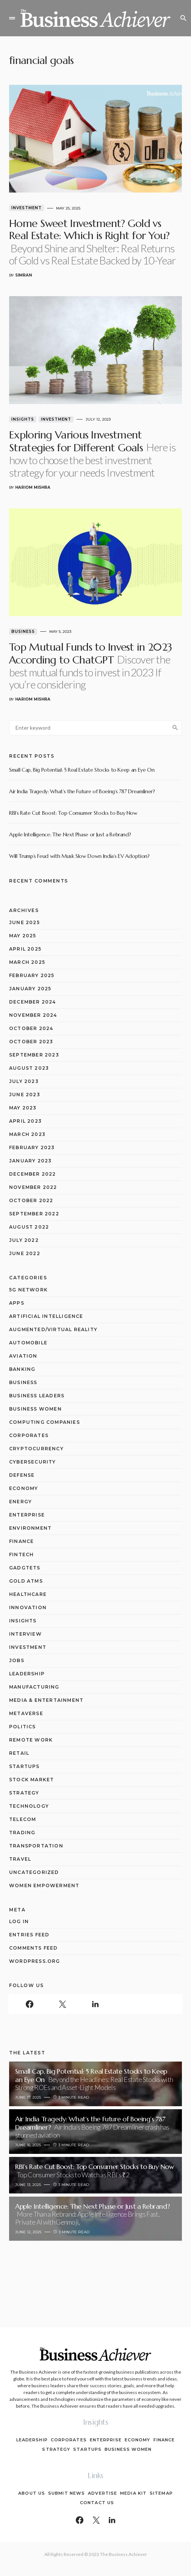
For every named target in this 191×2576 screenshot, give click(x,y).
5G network (28, 1290)
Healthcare (28, 1594)
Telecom (22, 1819)
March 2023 (27, 1134)
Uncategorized (34, 1872)
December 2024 (32, 1002)
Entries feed (29, 1934)
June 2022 (24, 1253)
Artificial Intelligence (46, 1316)
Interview (25, 1634)
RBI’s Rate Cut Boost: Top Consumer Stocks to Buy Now (73, 812)
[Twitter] (62, 2004)
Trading (22, 1832)
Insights (22, 419)
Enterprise (27, 1515)
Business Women (35, 1409)
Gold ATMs (26, 1581)
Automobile (28, 1342)
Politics (22, 1726)
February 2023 (32, 1147)
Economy (23, 1488)
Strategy (24, 1793)
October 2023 (31, 1041)
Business (23, 631)
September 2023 (34, 1055)
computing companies (44, 1422)
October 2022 (31, 1200)
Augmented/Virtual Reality (53, 1329)
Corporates (29, 1435)
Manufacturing (34, 1687)
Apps (16, 1303)
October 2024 (31, 1028)
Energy (20, 1501)
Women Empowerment (44, 1885)
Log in (19, 1921)
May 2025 (22, 935)
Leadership (27, 1673)
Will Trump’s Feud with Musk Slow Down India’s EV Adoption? (79, 856)
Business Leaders (36, 1395)
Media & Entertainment (46, 1700)
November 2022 (33, 1187)
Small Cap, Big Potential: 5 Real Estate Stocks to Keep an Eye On (82, 769)
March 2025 (27, 962)
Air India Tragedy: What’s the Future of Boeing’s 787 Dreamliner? (82, 791)
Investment (26, 207)
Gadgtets (25, 1568)
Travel (20, 1859)
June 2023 (24, 1094)
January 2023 (30, 1161)
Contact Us (97, 2502)
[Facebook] (29, 2004)
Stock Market (31, 1779)
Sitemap (161, 2493)
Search (175, 727)
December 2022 (32, 1174)
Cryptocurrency (36, 1448)
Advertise (102, 2493)
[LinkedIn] (95, 2004)
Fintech (21, 1554)
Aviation (23, 1356)
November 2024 (33, 1015)
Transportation (36, 1846)
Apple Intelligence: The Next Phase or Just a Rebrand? (70, 834)
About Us (31, 2493)
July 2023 (24, 1081)
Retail (19, 1753)
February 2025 (32, 975)
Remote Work (31, 1740)
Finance (21, 1541)
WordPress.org (34, 1961)
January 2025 (30, 988)
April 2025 (25, 949)
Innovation (28, 1607)
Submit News (66, 2493)
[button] (12, 18)
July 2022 (24, 1240)
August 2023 (29, 1068)
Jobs (16, 1660)
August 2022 (29, 1227)
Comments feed (33, 1948)
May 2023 (23, 1108)
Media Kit (133, 2493)
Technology (29, 1806)
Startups (24, 1766)
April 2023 (25, 1121)
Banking (22, 1369)
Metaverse (26, 1713)
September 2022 (34, 1214)
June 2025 (24, 922)
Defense (21, 1475)
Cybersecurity (32, 1462)
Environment (30, 1528)
